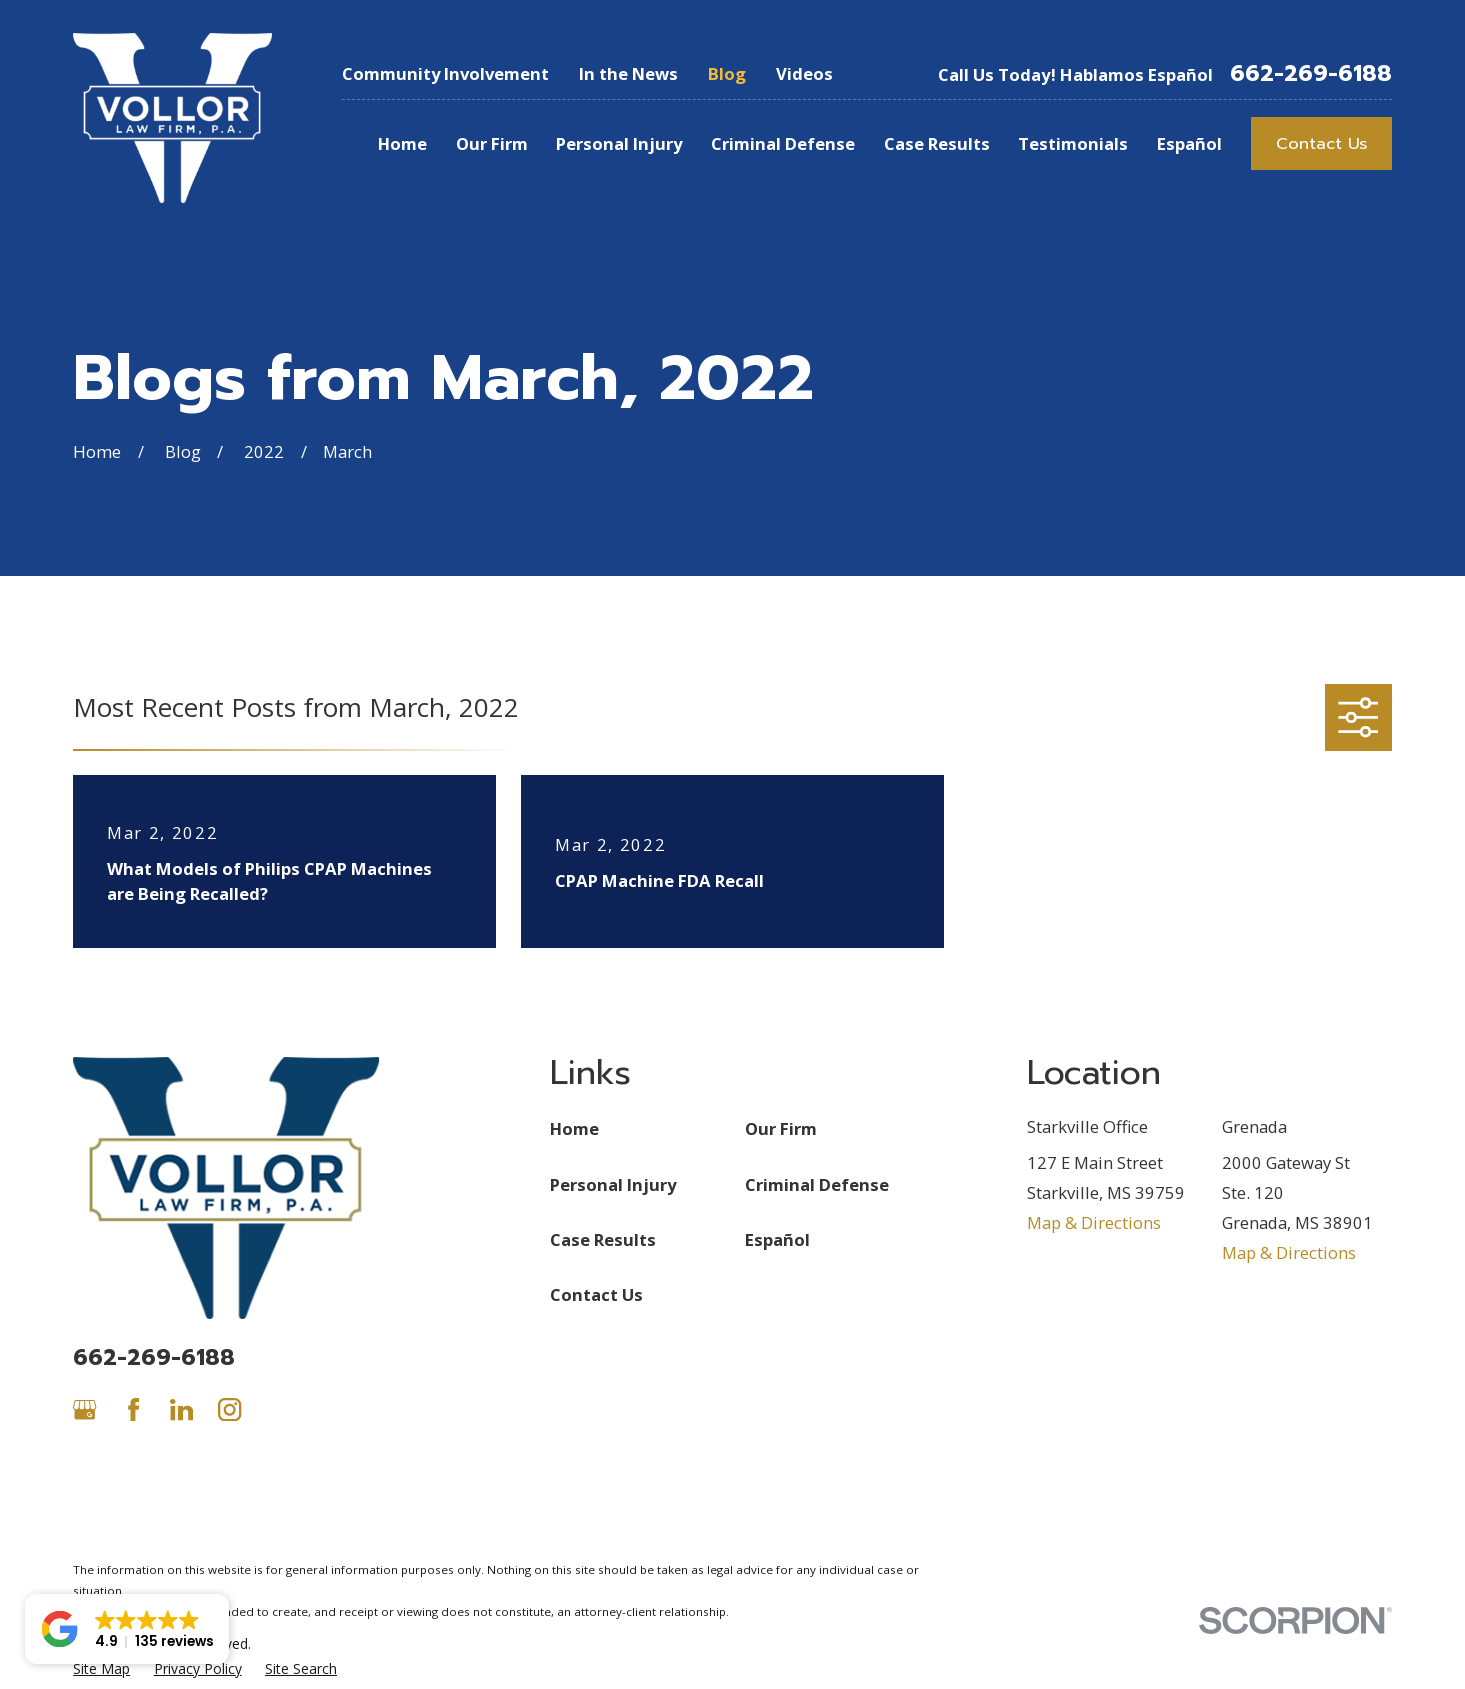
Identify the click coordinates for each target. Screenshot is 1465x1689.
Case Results (603, 1239)
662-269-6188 (1311, 74)
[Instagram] (229, 1409)
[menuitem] (101, 1668)
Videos (804, 73)
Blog (727, 73)
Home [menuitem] (402, 143)
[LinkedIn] (181, 1409)
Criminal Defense (817, 1184)
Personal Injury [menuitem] (619, 143)
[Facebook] (133, 1409)
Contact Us (1321, 143)
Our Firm (781, 1128)
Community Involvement (445, 73)
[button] (127, 1629)
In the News (628, 73)
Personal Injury (613, 1184)
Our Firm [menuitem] (492, 143)
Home (574, 1128)
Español (777, 1239)
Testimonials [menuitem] (1073, 143)
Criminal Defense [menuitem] (783, 143)
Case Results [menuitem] (937, 143)
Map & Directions (1094, 1222)
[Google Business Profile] (84, 1409)
